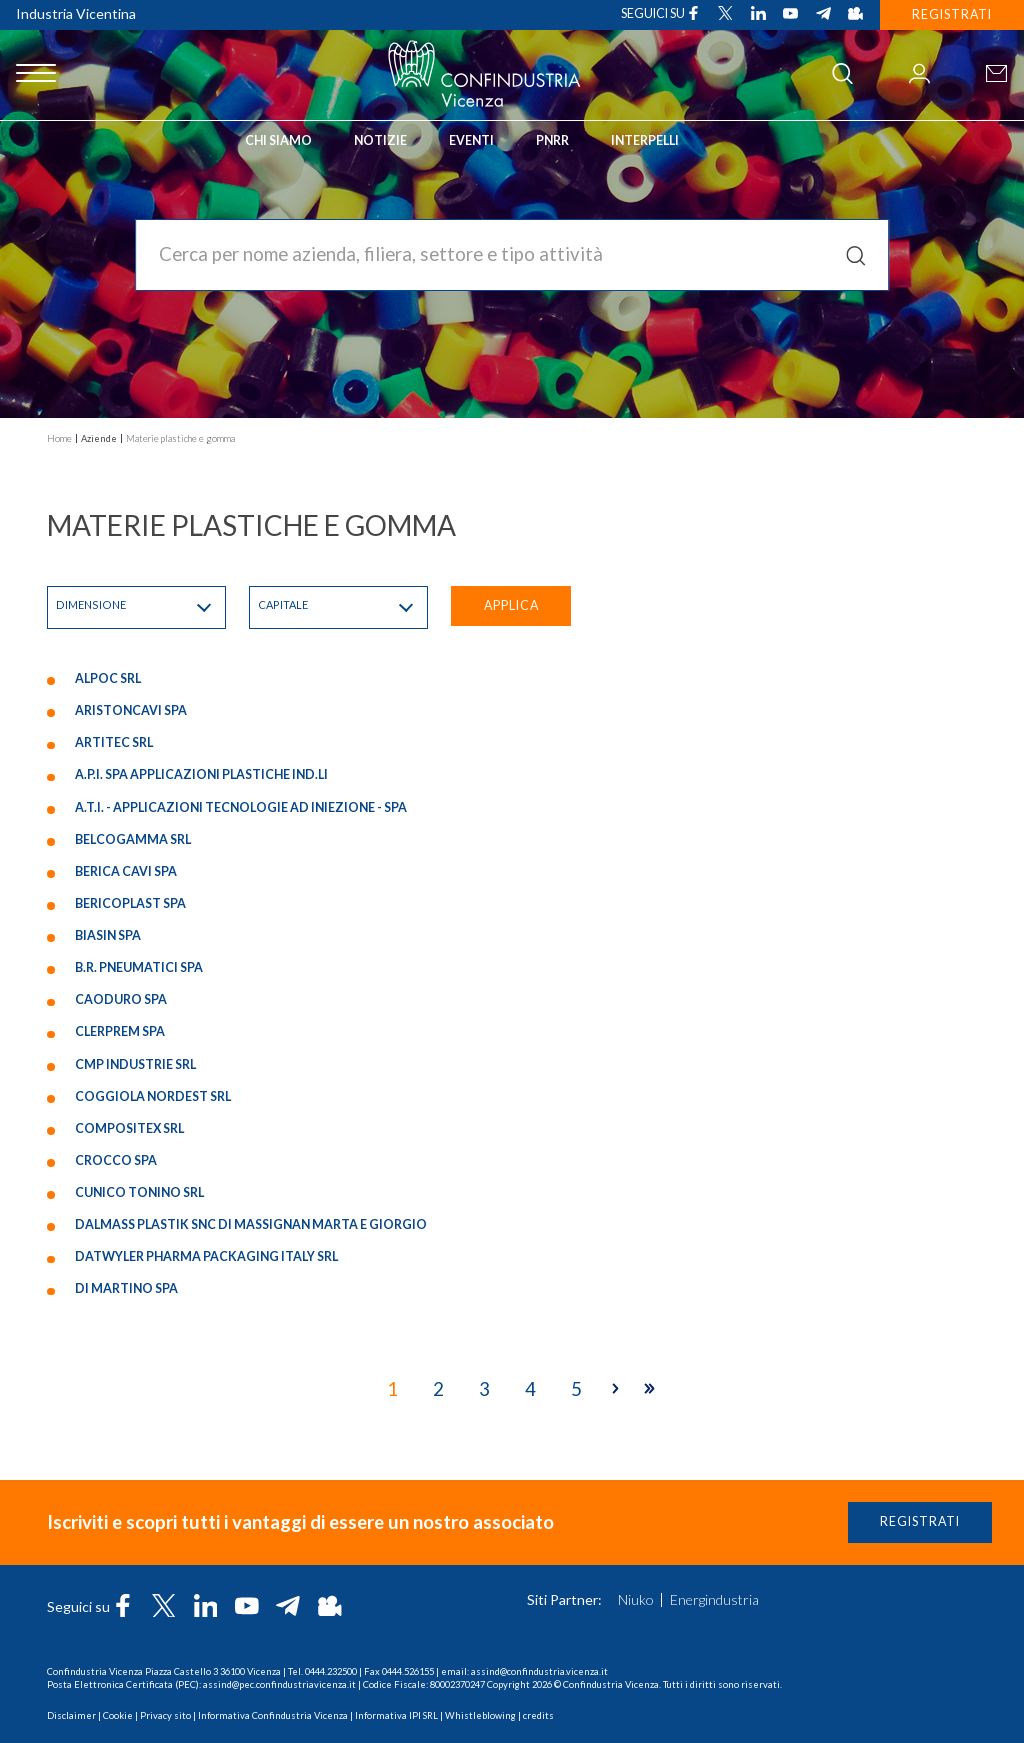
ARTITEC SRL (114, 744)
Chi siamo (278, 140)
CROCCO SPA (116, 1162)
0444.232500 (331, 1671)
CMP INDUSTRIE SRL (135, 1065)
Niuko (636, 1600)
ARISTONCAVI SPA (131, 712)
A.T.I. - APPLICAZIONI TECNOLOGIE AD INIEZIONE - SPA (241, 808)
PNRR (552, 140)
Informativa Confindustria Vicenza (273, 1715)
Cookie (118, 1715)
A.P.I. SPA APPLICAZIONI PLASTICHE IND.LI (201, 776)
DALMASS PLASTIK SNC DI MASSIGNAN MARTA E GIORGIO (251, 1226)
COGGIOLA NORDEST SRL (153, 1097)
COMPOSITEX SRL (129, 1130)
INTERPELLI (645, 140)
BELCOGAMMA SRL (133, 840)
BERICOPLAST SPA (130, 905)
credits (538, 1715)
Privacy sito (165, 1715)
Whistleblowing (480, 1715)
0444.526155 (408, 1671)
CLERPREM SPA (120, 1033)
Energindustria (714, 1600)
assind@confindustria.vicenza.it (539, 1671)
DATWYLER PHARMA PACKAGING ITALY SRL (206, 1258)
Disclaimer (71, 1715)
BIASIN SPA (108, 937)
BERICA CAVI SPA (126, 873)
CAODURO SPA (121, 1001)
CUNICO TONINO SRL (139, 1194)
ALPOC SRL (108, 680)
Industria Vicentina (76, 13)
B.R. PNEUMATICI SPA (139, 969)
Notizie (380, 140)
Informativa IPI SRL (396, 1715)
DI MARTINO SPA (126, 1290)
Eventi (471, 140)
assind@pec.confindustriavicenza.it (279, 1684)
